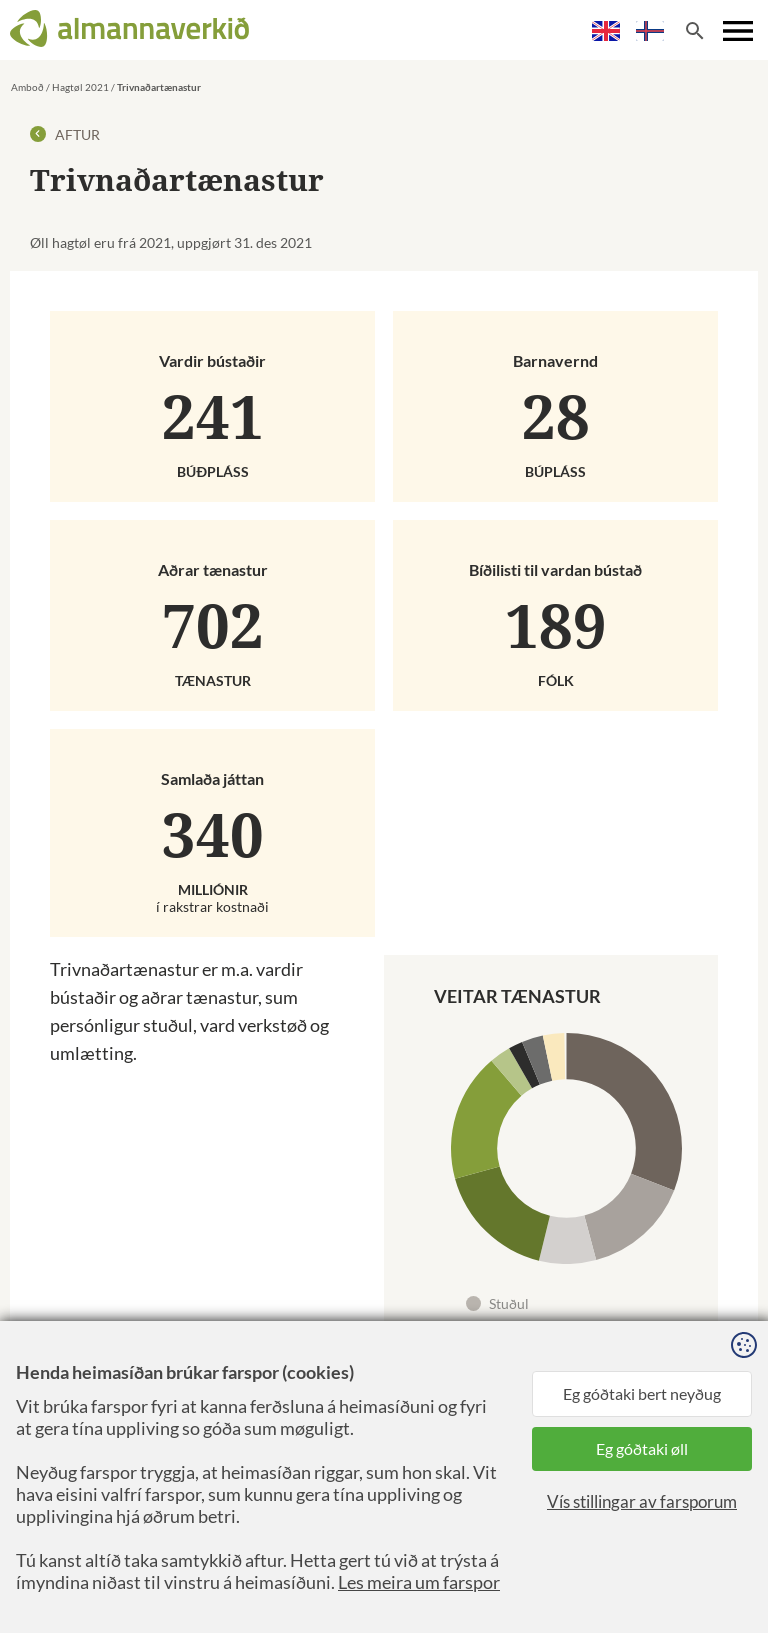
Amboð (27, 87)
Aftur (65, 134)
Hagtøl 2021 (80, 87)
